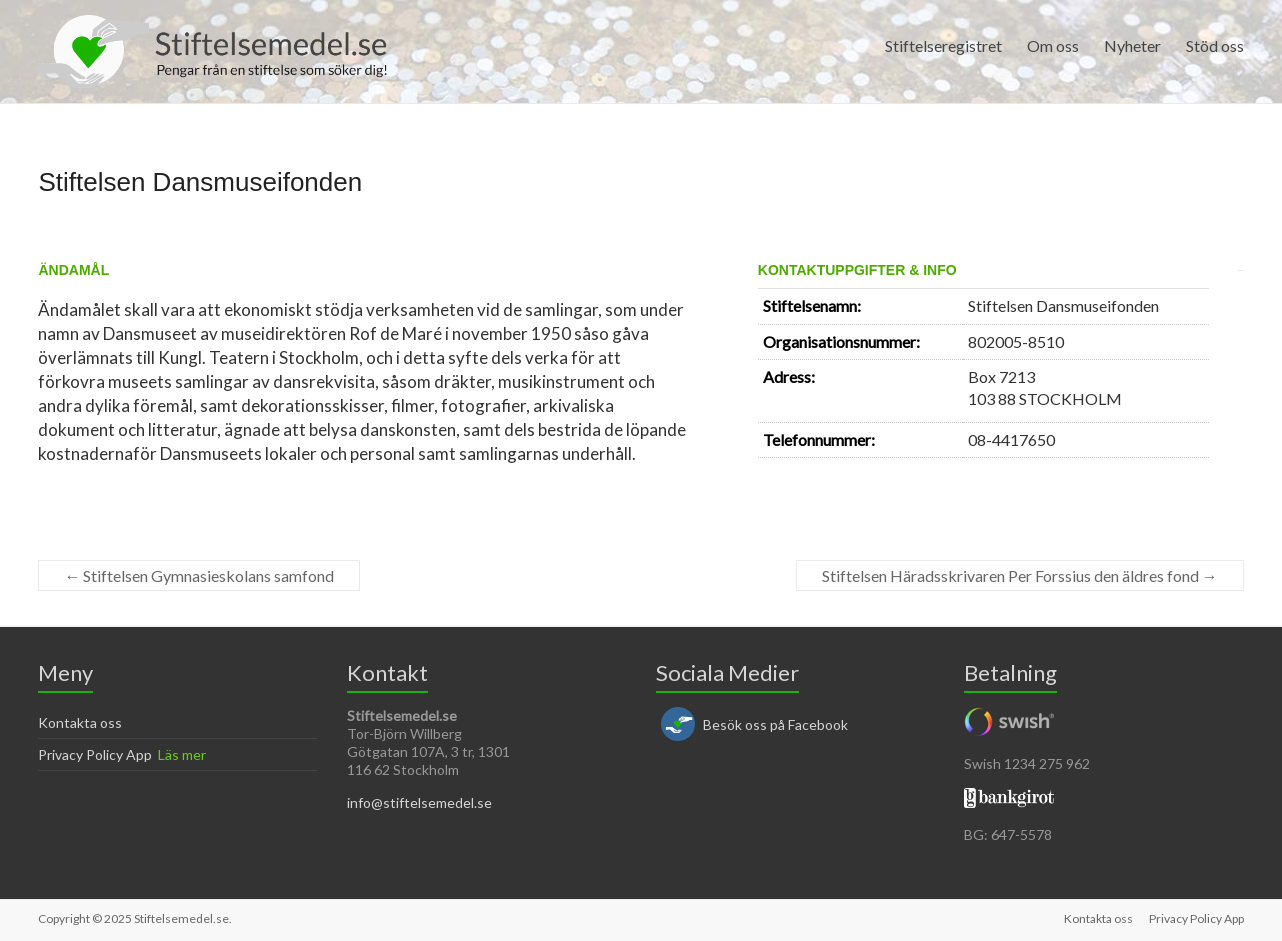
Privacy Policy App (95, 754)
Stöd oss (1215, 45)
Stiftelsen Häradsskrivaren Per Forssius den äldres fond (1020, 575)
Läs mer (182, 754)
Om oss (1053, 45)
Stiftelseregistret (943, 45)
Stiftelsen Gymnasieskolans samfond (199, 575)
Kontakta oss (80, 722)
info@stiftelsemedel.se (419, 802)
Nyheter (1132, 45)
